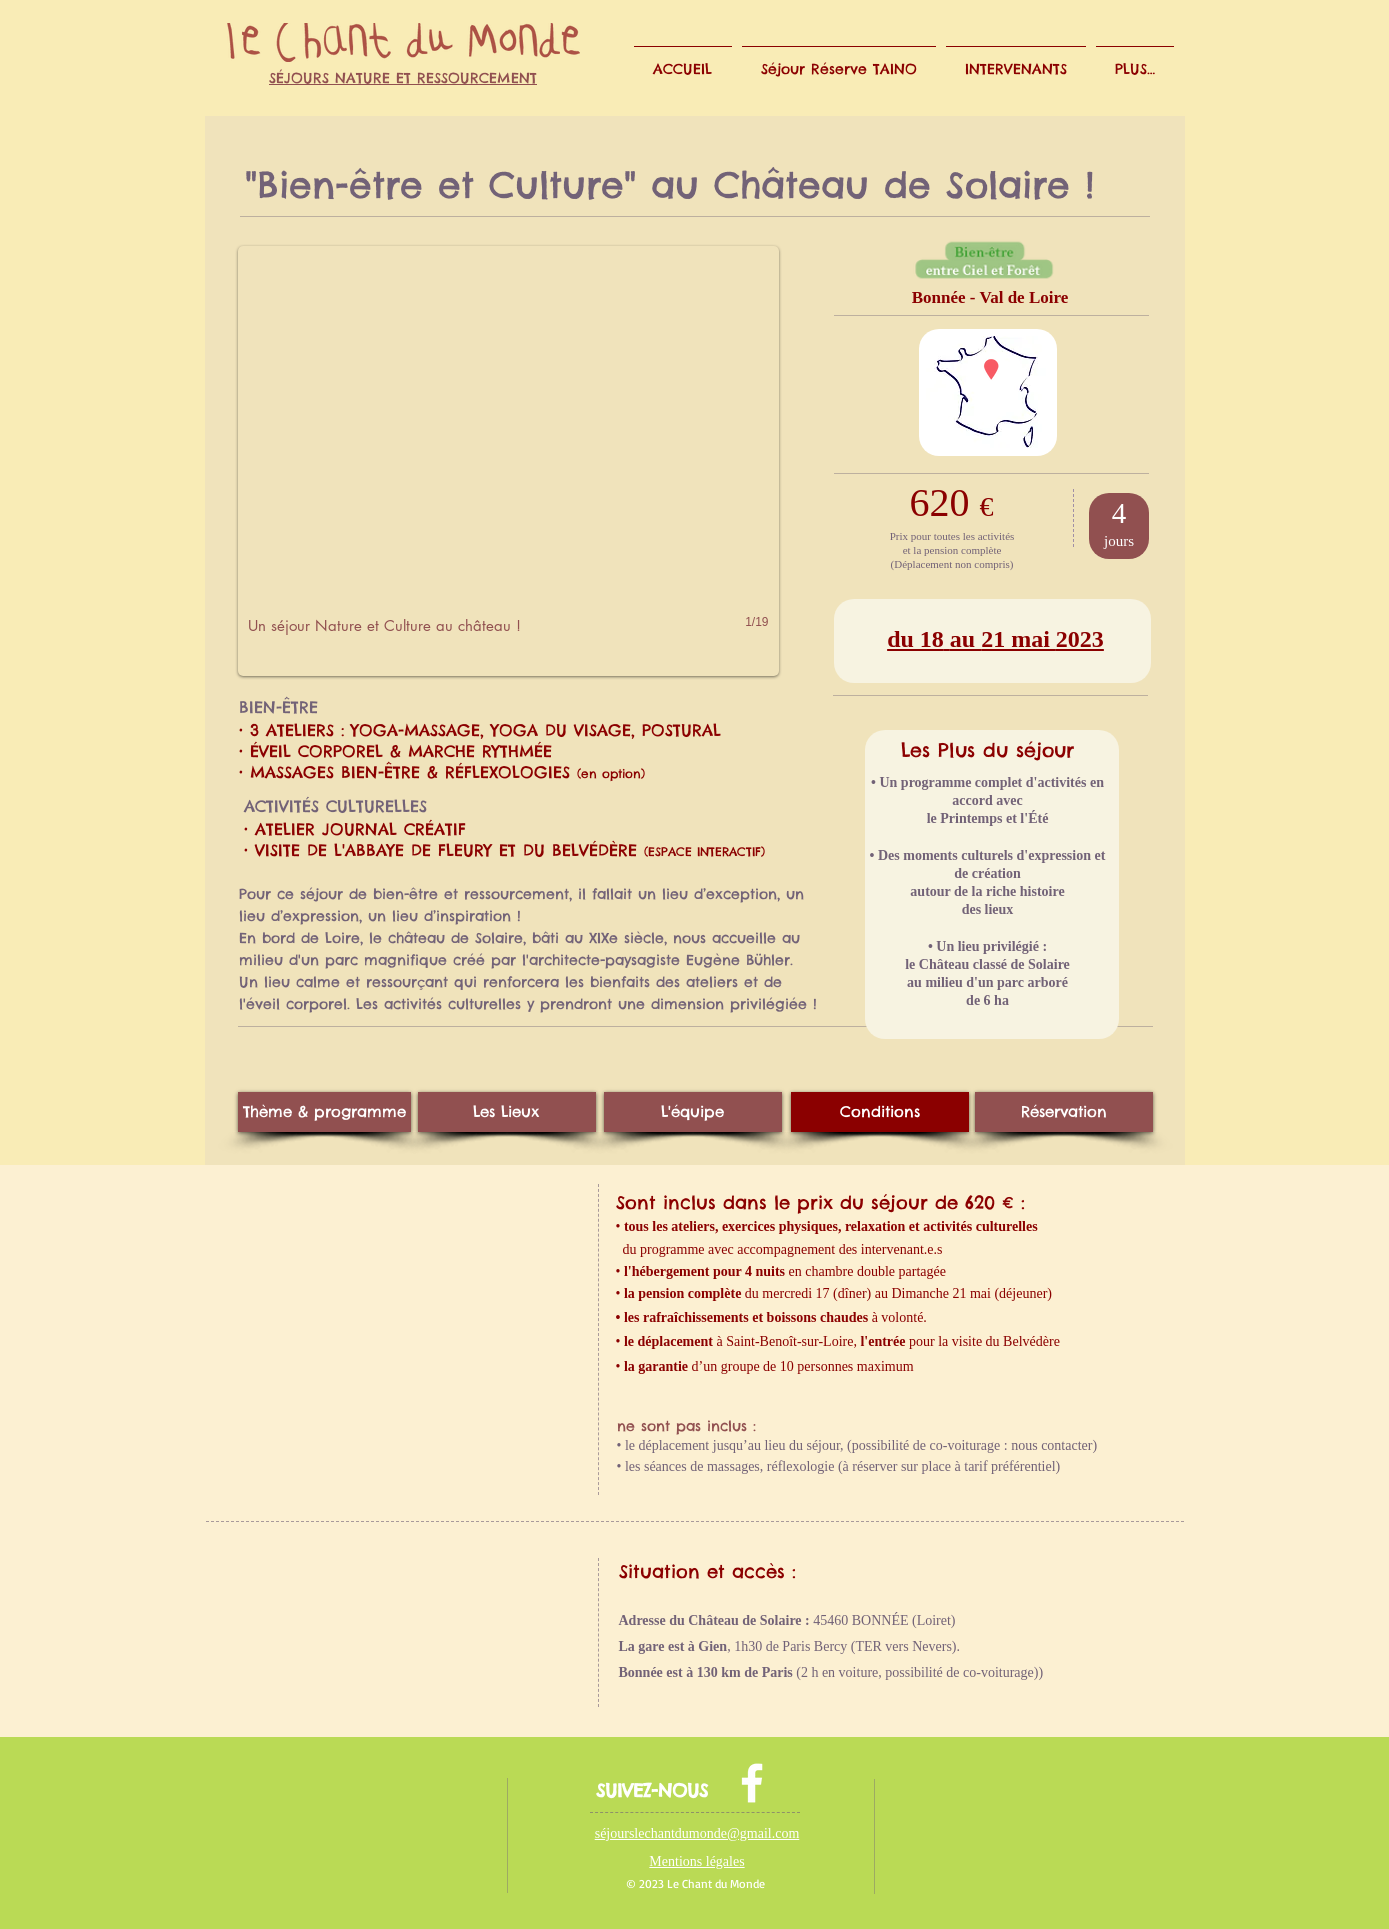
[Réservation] (1064, 1112)
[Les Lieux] (507, 1112)
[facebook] (752, 1783)
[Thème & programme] (324, 1112)
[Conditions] (880, 1112)
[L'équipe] (693, 1112)
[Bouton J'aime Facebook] (360, 1799)
